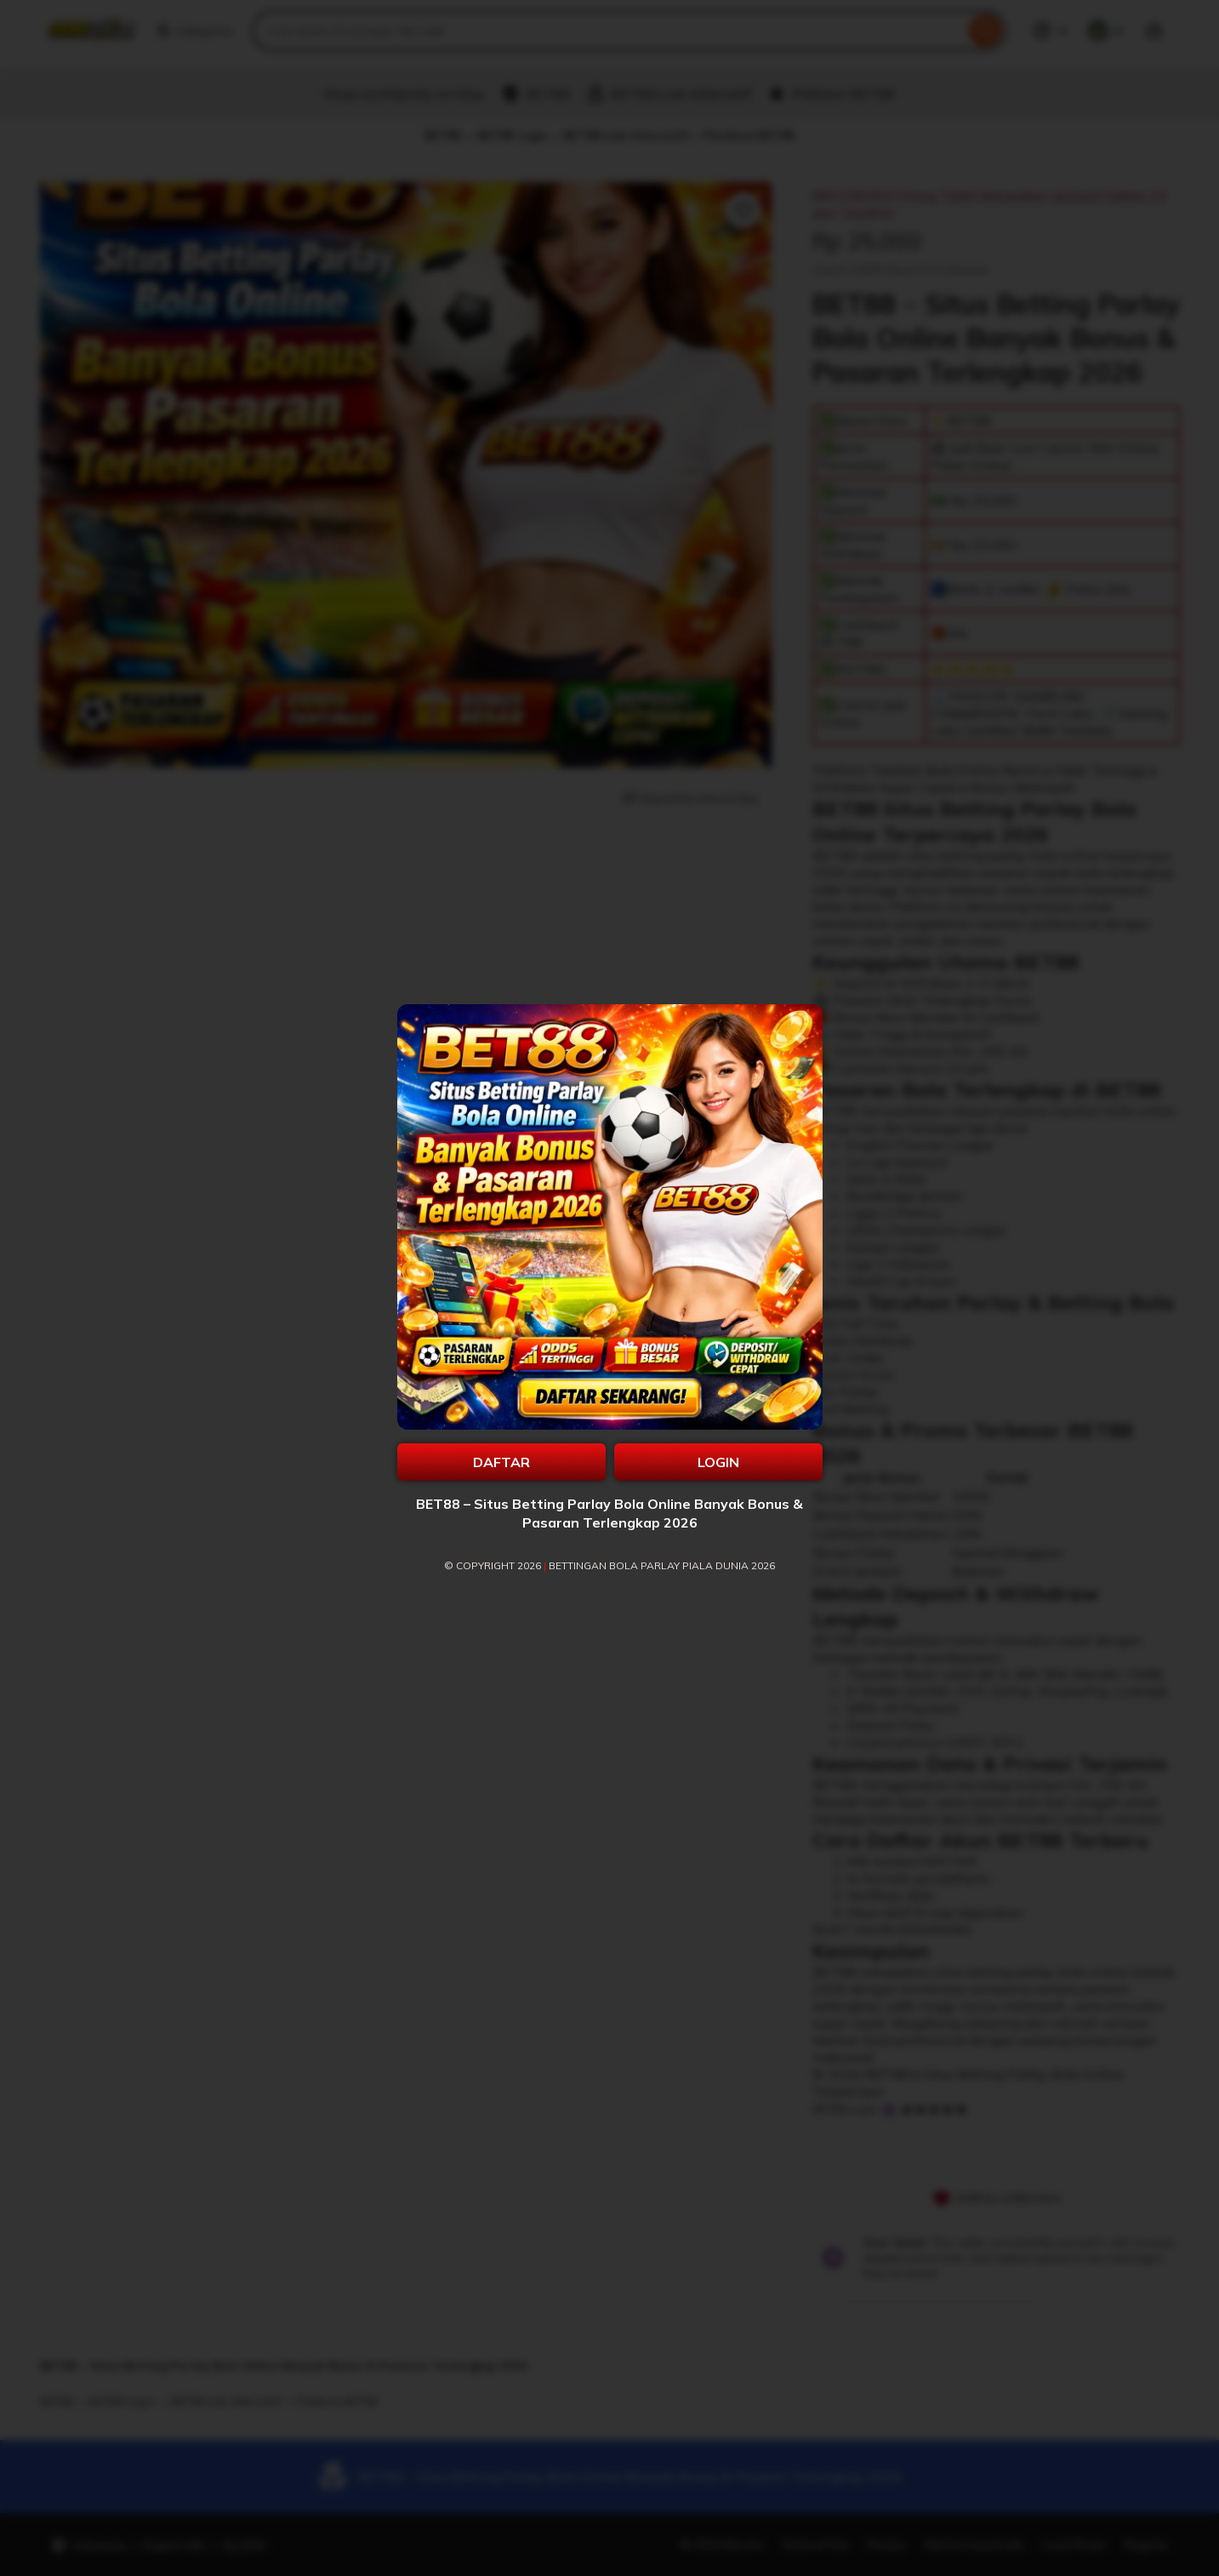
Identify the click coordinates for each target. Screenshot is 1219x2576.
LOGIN (718, 1462)
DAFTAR (501, 1462)
